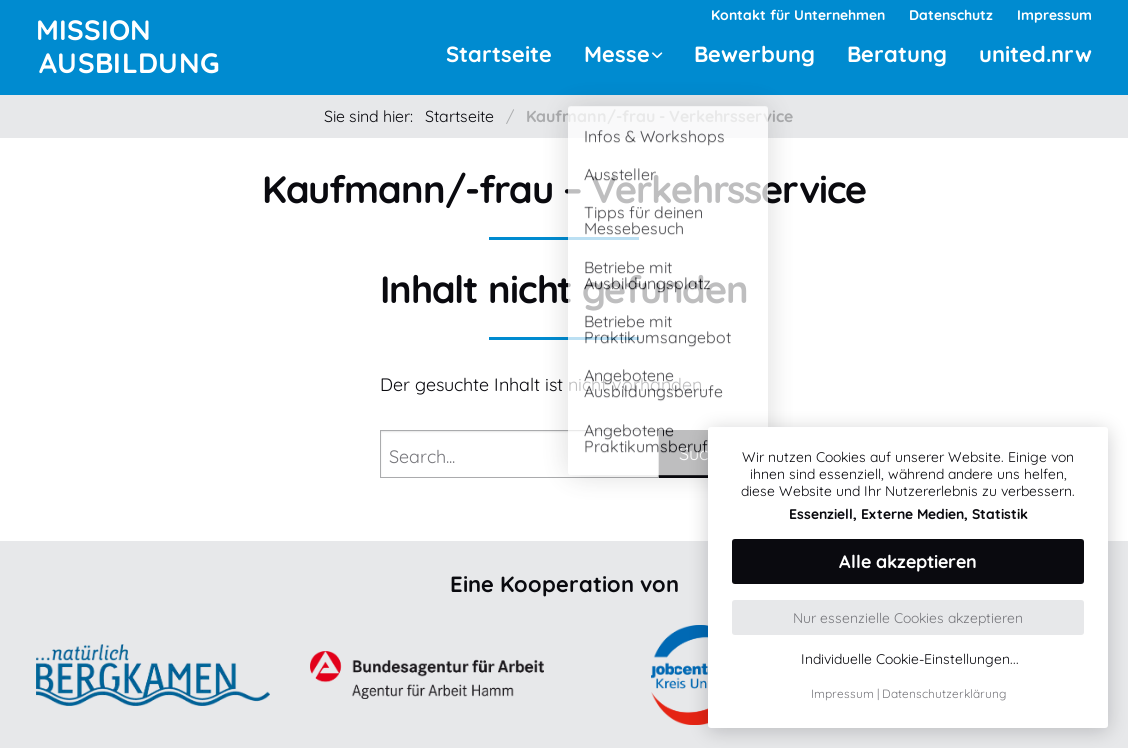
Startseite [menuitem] (499, 54)
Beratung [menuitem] (897, 54)
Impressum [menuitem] (1054, 15)
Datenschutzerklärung (944, 693)
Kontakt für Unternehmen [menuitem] (798, 15)
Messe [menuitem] (617, 54)
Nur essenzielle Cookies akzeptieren (908, 618)
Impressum (842, 693)
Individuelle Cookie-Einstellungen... (910, 659)
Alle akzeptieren (908, 561)
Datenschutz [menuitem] (951, 15)
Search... (422, 456)
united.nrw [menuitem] (1035, 54)
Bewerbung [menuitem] (754, 54)
